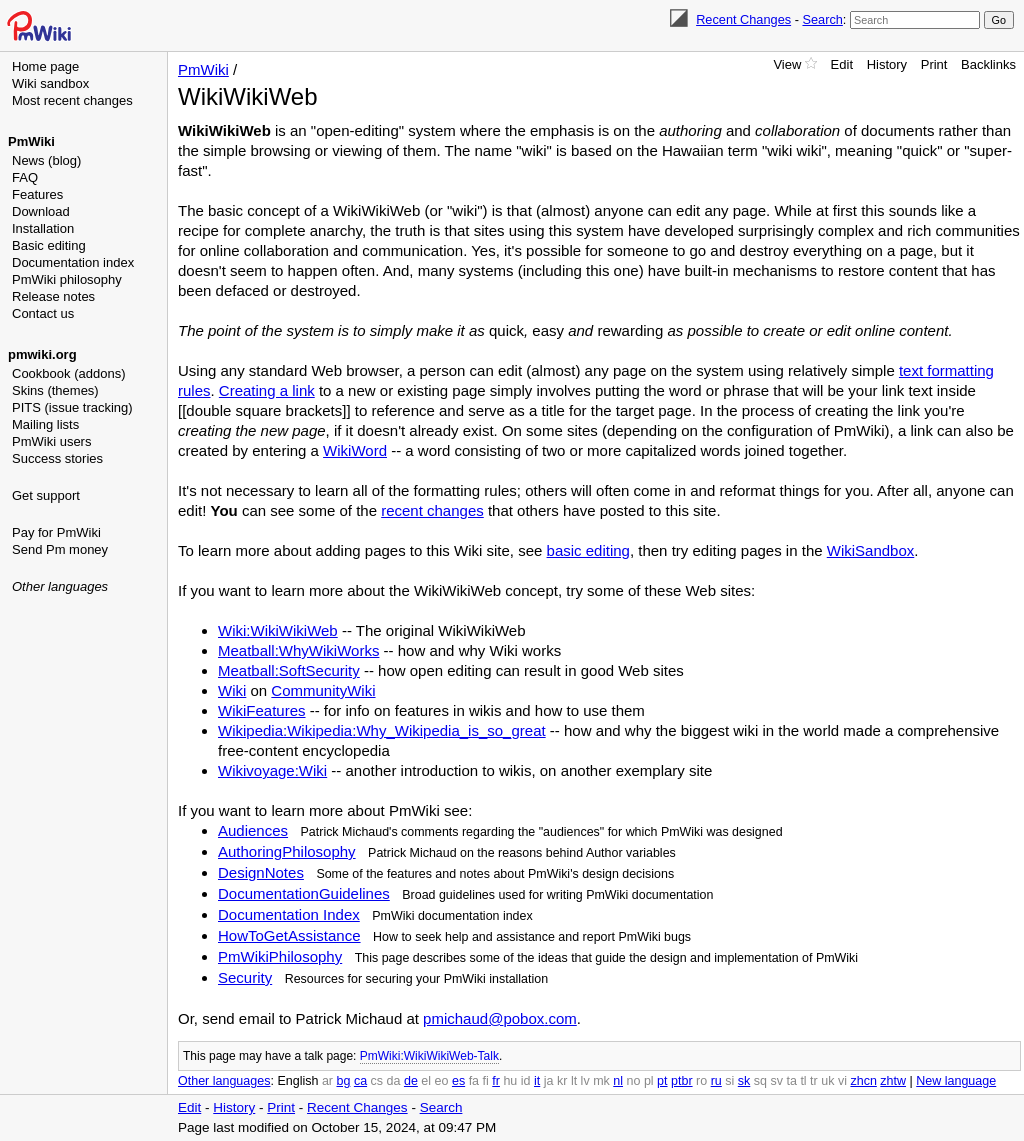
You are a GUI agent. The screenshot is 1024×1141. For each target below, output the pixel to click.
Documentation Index (289, 914)
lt (574, 1081)
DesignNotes (261, 872)
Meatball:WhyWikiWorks (298, 650)
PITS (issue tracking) (72, 407)
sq (760, 1081)
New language (956, 1081)
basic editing (588, 550)
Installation (43, 228)
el (426, 1081)
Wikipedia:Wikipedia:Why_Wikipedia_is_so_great (382, 730)
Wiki (232, 690)
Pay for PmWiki (56, 532)
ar (327, 1081)
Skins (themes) (55, 390)
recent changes (432, 510)
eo (442, 1081)
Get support (46, 495)
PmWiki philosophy (67, 279)
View (787, 64)
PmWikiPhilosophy (280, 956)
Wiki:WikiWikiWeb (278, 630)
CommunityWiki (323, 690)
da (394, 1081)
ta (791, 1081)
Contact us (43, 313)
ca (360, 1081)
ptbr (682, 1081)
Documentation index (73, 262)
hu (510, 1081)
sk (744, 1081)
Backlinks (988, 64)
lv (585, 1081)
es (458, 1081)
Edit (842, 64)
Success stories (57, 458)
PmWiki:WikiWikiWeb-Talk (429, 1056)
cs (377, 1081)
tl (803, 1081)
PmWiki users (51, 441)
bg (343, 1081)
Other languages (60, 586)
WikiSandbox (871, 550)
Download (41, 211)
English (297, 1081)
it (537, 1081)
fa (474, 1081)
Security (245, 977)
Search (822, 19)
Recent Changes (743, 19)
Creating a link (267, 390)
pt (662, 1081)
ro (701, 1081)
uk (827, 1081)
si (729, 1081)
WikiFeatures (262, 710)
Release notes (53, 296)
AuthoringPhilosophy (287, 851)
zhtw (893, 1081)
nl (618, 1081)
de (411, 1081)
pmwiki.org (42, 354)
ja (549, 1081)
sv (776, 1081)
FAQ (25, 177)
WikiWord (355, 450)
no (634, 1081)
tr (814, 1081)
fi (486, 1081)
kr (562, 1081)
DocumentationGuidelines (304, 893)
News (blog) (46, 160)
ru (716, 1081)
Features (37, 194)
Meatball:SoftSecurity (289, 670)
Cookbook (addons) (68, 373)
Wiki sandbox (50, 83)
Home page (45, 66)
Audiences (253, 830)
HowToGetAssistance (289, 935)
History (887, 64)
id (526, 1081)
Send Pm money (60, 549)
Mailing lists (45, 424)
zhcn (863, 1081)
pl (649, 1081)
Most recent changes (72, 100)
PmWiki (31, 141)
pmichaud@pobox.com (500, 1018)
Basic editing (49, 245)
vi (842, 1081)
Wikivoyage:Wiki (272, 770)
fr (496, 1081)
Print (934, 64)
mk (601, 1081)
